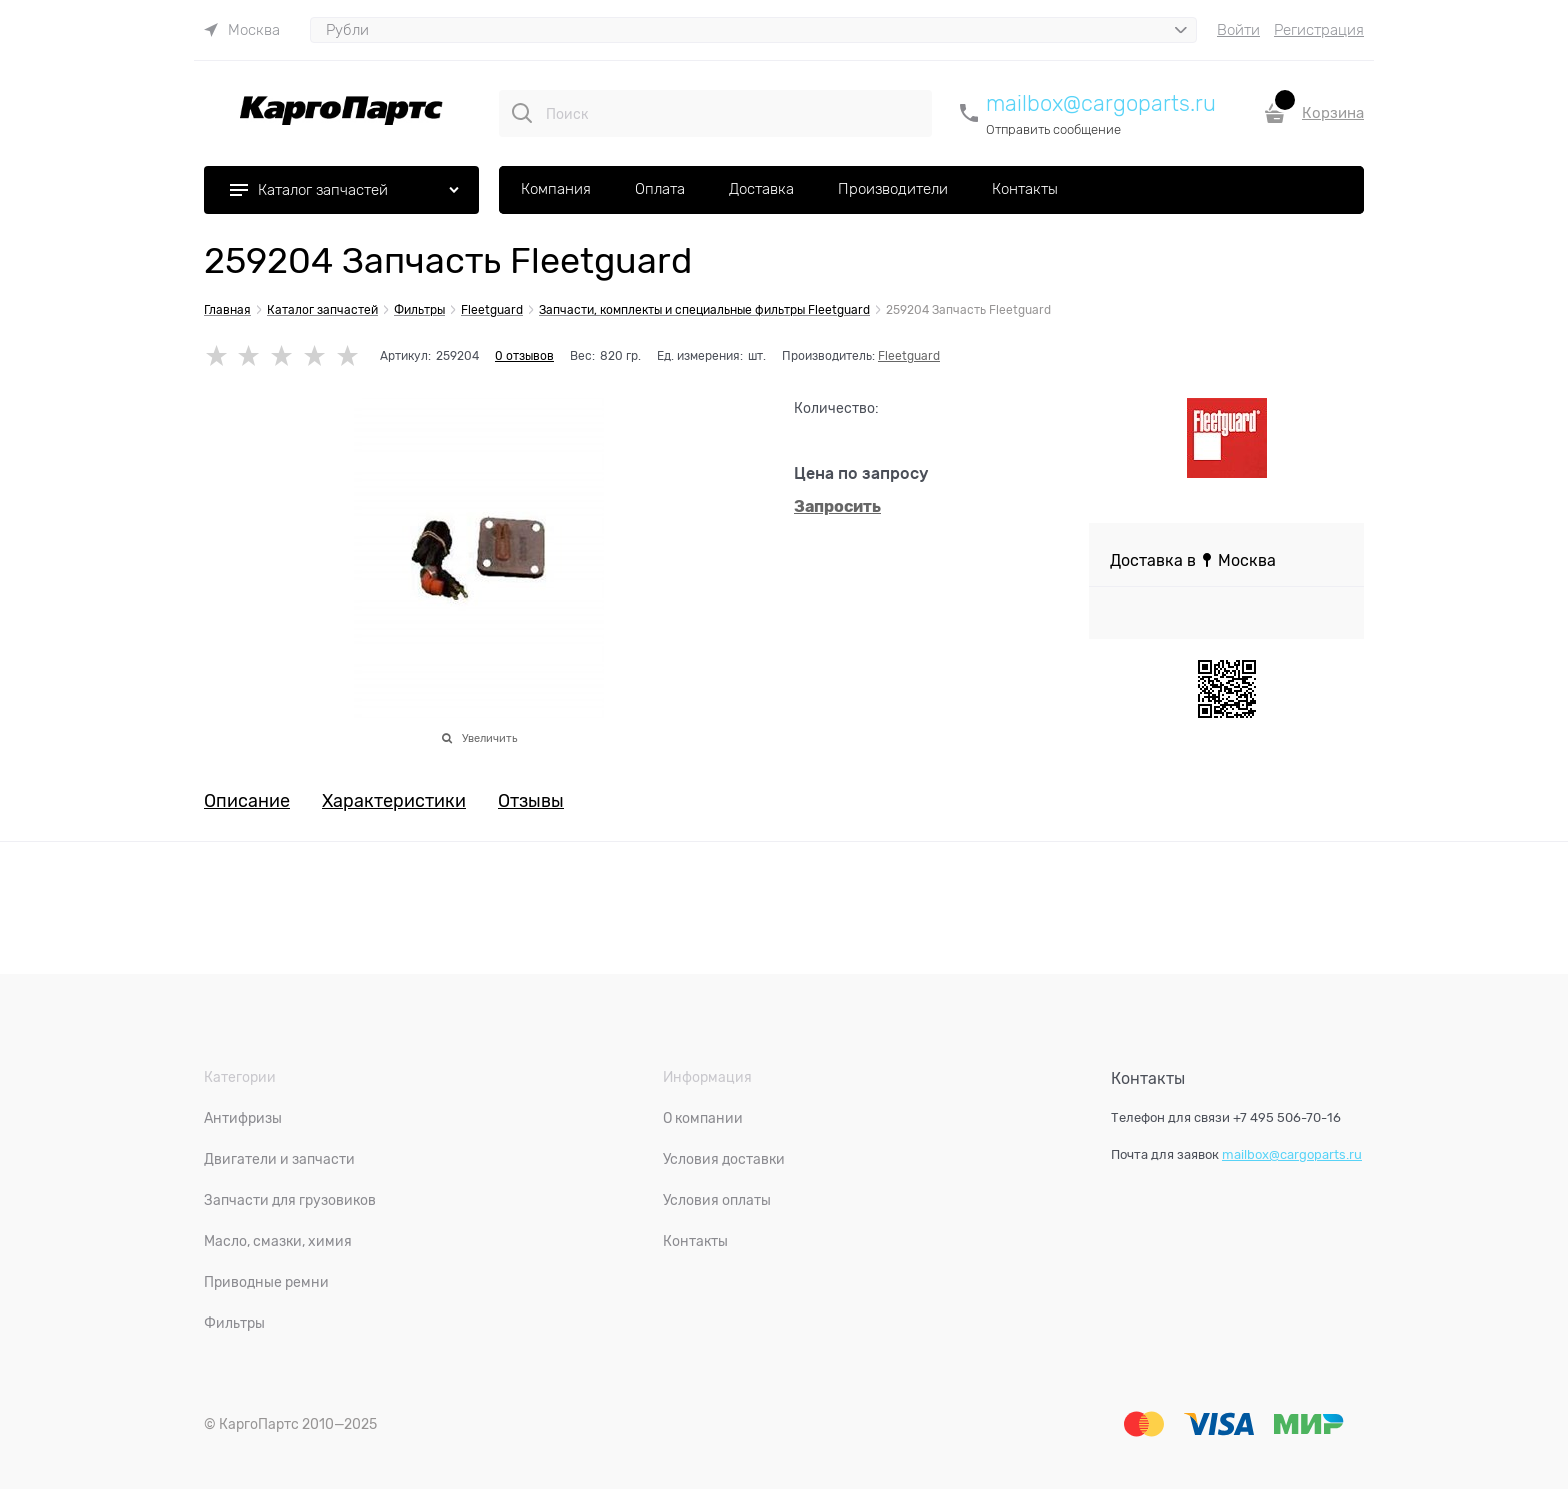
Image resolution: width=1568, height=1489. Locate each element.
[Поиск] (522, 113)
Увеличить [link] (489, 738)
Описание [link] (247, 801)
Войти (1238, 30)
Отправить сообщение (1053, 129)
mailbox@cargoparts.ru (1101, 103)
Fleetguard (909, 356)
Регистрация (1319, 30)
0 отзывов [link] (524, 356)
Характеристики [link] (394, 801)
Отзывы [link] (531, 801)
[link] (242, 30)
